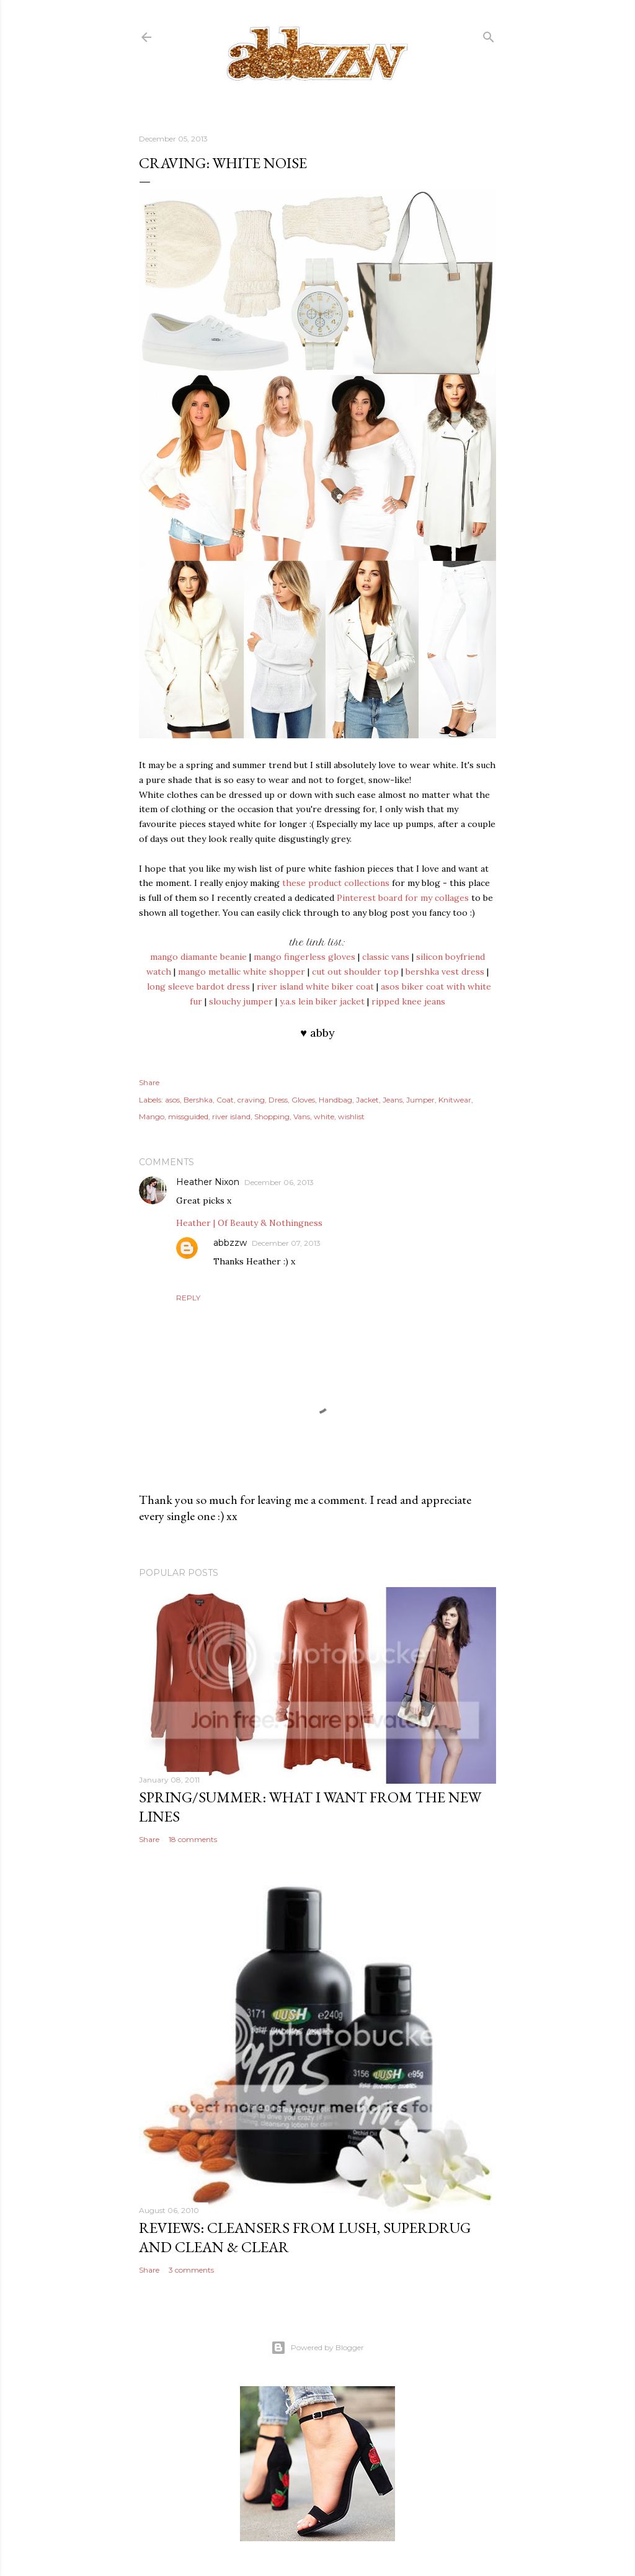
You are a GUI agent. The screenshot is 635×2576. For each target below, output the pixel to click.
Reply (188, 1297)
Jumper (420, 1099)
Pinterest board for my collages (403, 897)
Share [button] (149, 1082)
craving (251, 1099)
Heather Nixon (207, 1181)
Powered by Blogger (317, 2347)
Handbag (335, 1099)
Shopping (272, 1116)
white (324, 1116)
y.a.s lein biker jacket (322, 1001)
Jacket (367, 1099)
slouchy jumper (241, 1001)
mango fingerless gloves (304, 956)
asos (172, 1099)
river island (231, 1116)
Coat (225, 1099)
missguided (188, 1116)
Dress (278, 1099)
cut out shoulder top (355, 971)
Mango (151, 1116)
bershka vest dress (445, 971)
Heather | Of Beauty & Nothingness (249, 1222)
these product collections (334, 882)
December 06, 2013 (279, 1182)
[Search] (488, 34)
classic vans (385, 956)
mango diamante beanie (198, 956)
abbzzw (230, 1242)
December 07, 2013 (286, 1243)
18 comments (193, 1839)
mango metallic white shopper (241, 971)
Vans (301, 1116)
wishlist (351, 1116)
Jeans (392, 1099)
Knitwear (454, 1099)
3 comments (191, 2269)
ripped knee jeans (408, 1001)
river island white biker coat (315, 986)
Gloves (303, 1099)
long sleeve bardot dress (198, 986)
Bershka (198, 1099)
